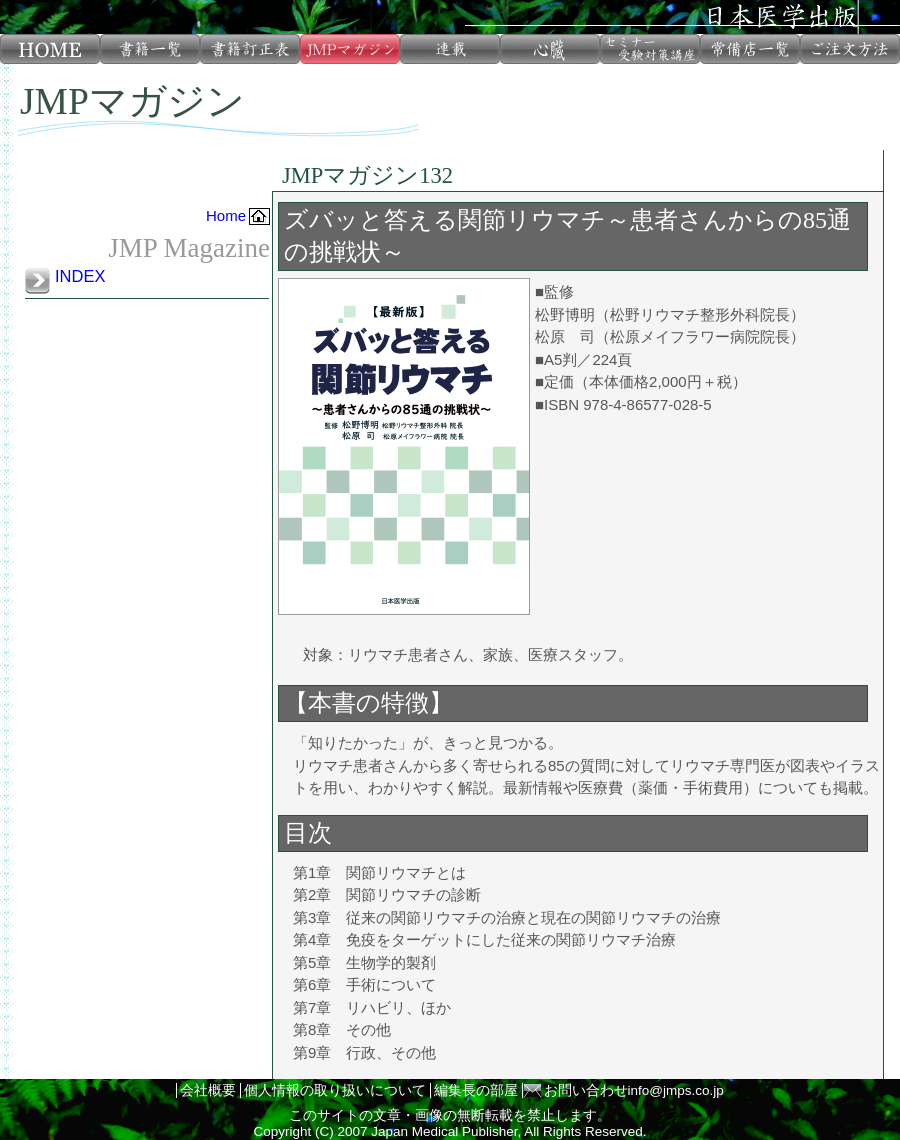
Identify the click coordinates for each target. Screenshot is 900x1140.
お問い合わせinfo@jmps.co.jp (634, 1090)
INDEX (80, 276)
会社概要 (208, 1090)
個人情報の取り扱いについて (335, 1090)
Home (226, 215)
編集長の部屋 (476, 1090)
